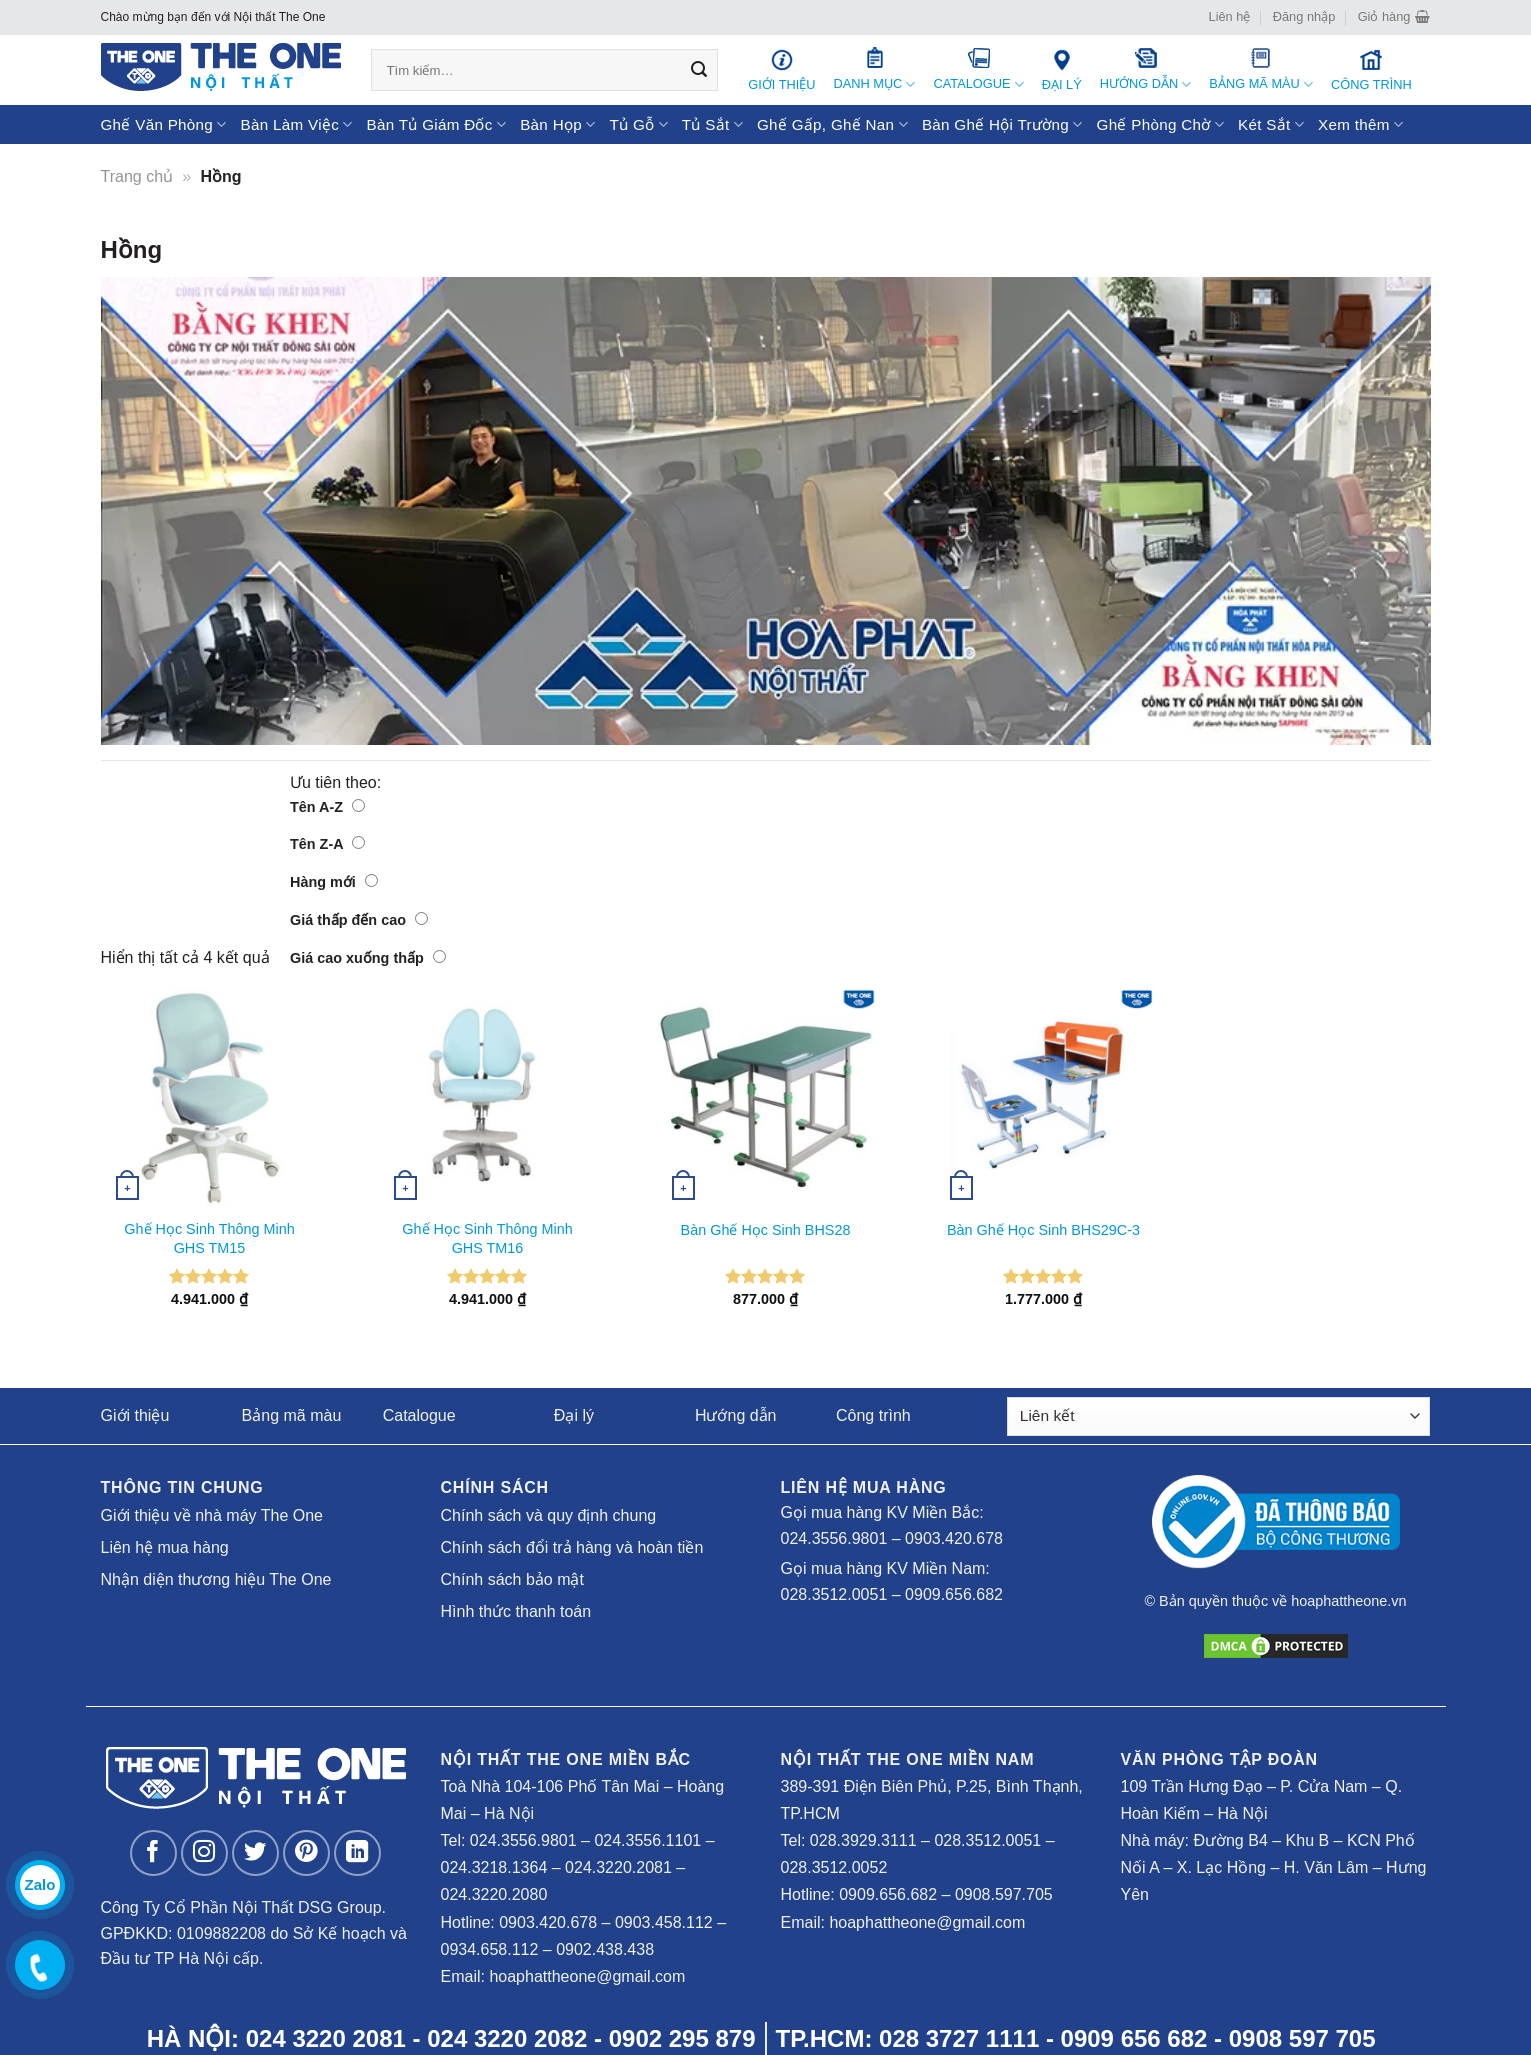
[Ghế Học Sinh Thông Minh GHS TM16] (488, 1098)
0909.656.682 (954, 1594)
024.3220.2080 (494, 1894)
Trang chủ (137, 176)
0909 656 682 (1134, 2038)
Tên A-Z (327, 807)
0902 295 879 (682, 2038)
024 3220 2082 (507, 2038)
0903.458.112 (664, 1922)
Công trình (873, 1415)
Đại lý (574, 1415)
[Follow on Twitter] (255, 1853)
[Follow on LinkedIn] (357, 1853)
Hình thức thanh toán (516, 1611)
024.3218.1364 (494, 1867)
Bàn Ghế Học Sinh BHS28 (766, 1230)
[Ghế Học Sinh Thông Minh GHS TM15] (210, 1098)
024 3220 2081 (326, 2038)
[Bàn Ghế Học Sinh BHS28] (766, 1098)
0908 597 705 (1302, 2038)
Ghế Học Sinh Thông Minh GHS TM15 (209, 1238)
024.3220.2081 (618, 1867)
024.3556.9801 (834, 1538)
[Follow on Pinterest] (306, 1853)
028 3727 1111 (959, 2038)
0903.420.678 (954, 1538)
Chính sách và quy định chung (549, 1515)
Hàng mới (334, 882)
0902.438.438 (605, 1949)
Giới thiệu (135, 1415)
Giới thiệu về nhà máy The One (212, 1515)
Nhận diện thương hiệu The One (216, 1579)
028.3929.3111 (863, 1840)
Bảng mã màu (292, 1415)
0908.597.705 (1004, 1894)
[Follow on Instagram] (204, 1853)
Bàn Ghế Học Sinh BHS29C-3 (1043, 1230)
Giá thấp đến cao (359, 920)
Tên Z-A (327, 844)
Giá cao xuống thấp (368, 958)
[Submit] (699, 70)
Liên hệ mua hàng (165, 1547)
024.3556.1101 (647, 1840)
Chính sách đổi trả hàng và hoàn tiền (572, 1547)
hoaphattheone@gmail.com (587, 1976)
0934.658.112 (490, 1949)
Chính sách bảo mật (512, 1579)
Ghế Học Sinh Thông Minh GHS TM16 (487, 1238)
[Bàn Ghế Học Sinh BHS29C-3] (1044, 1098)
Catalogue (419, 1415)
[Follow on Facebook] (153, 1853)
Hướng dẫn (736, 1415)
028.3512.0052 (834, 1867)
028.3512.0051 (834, 1594)
